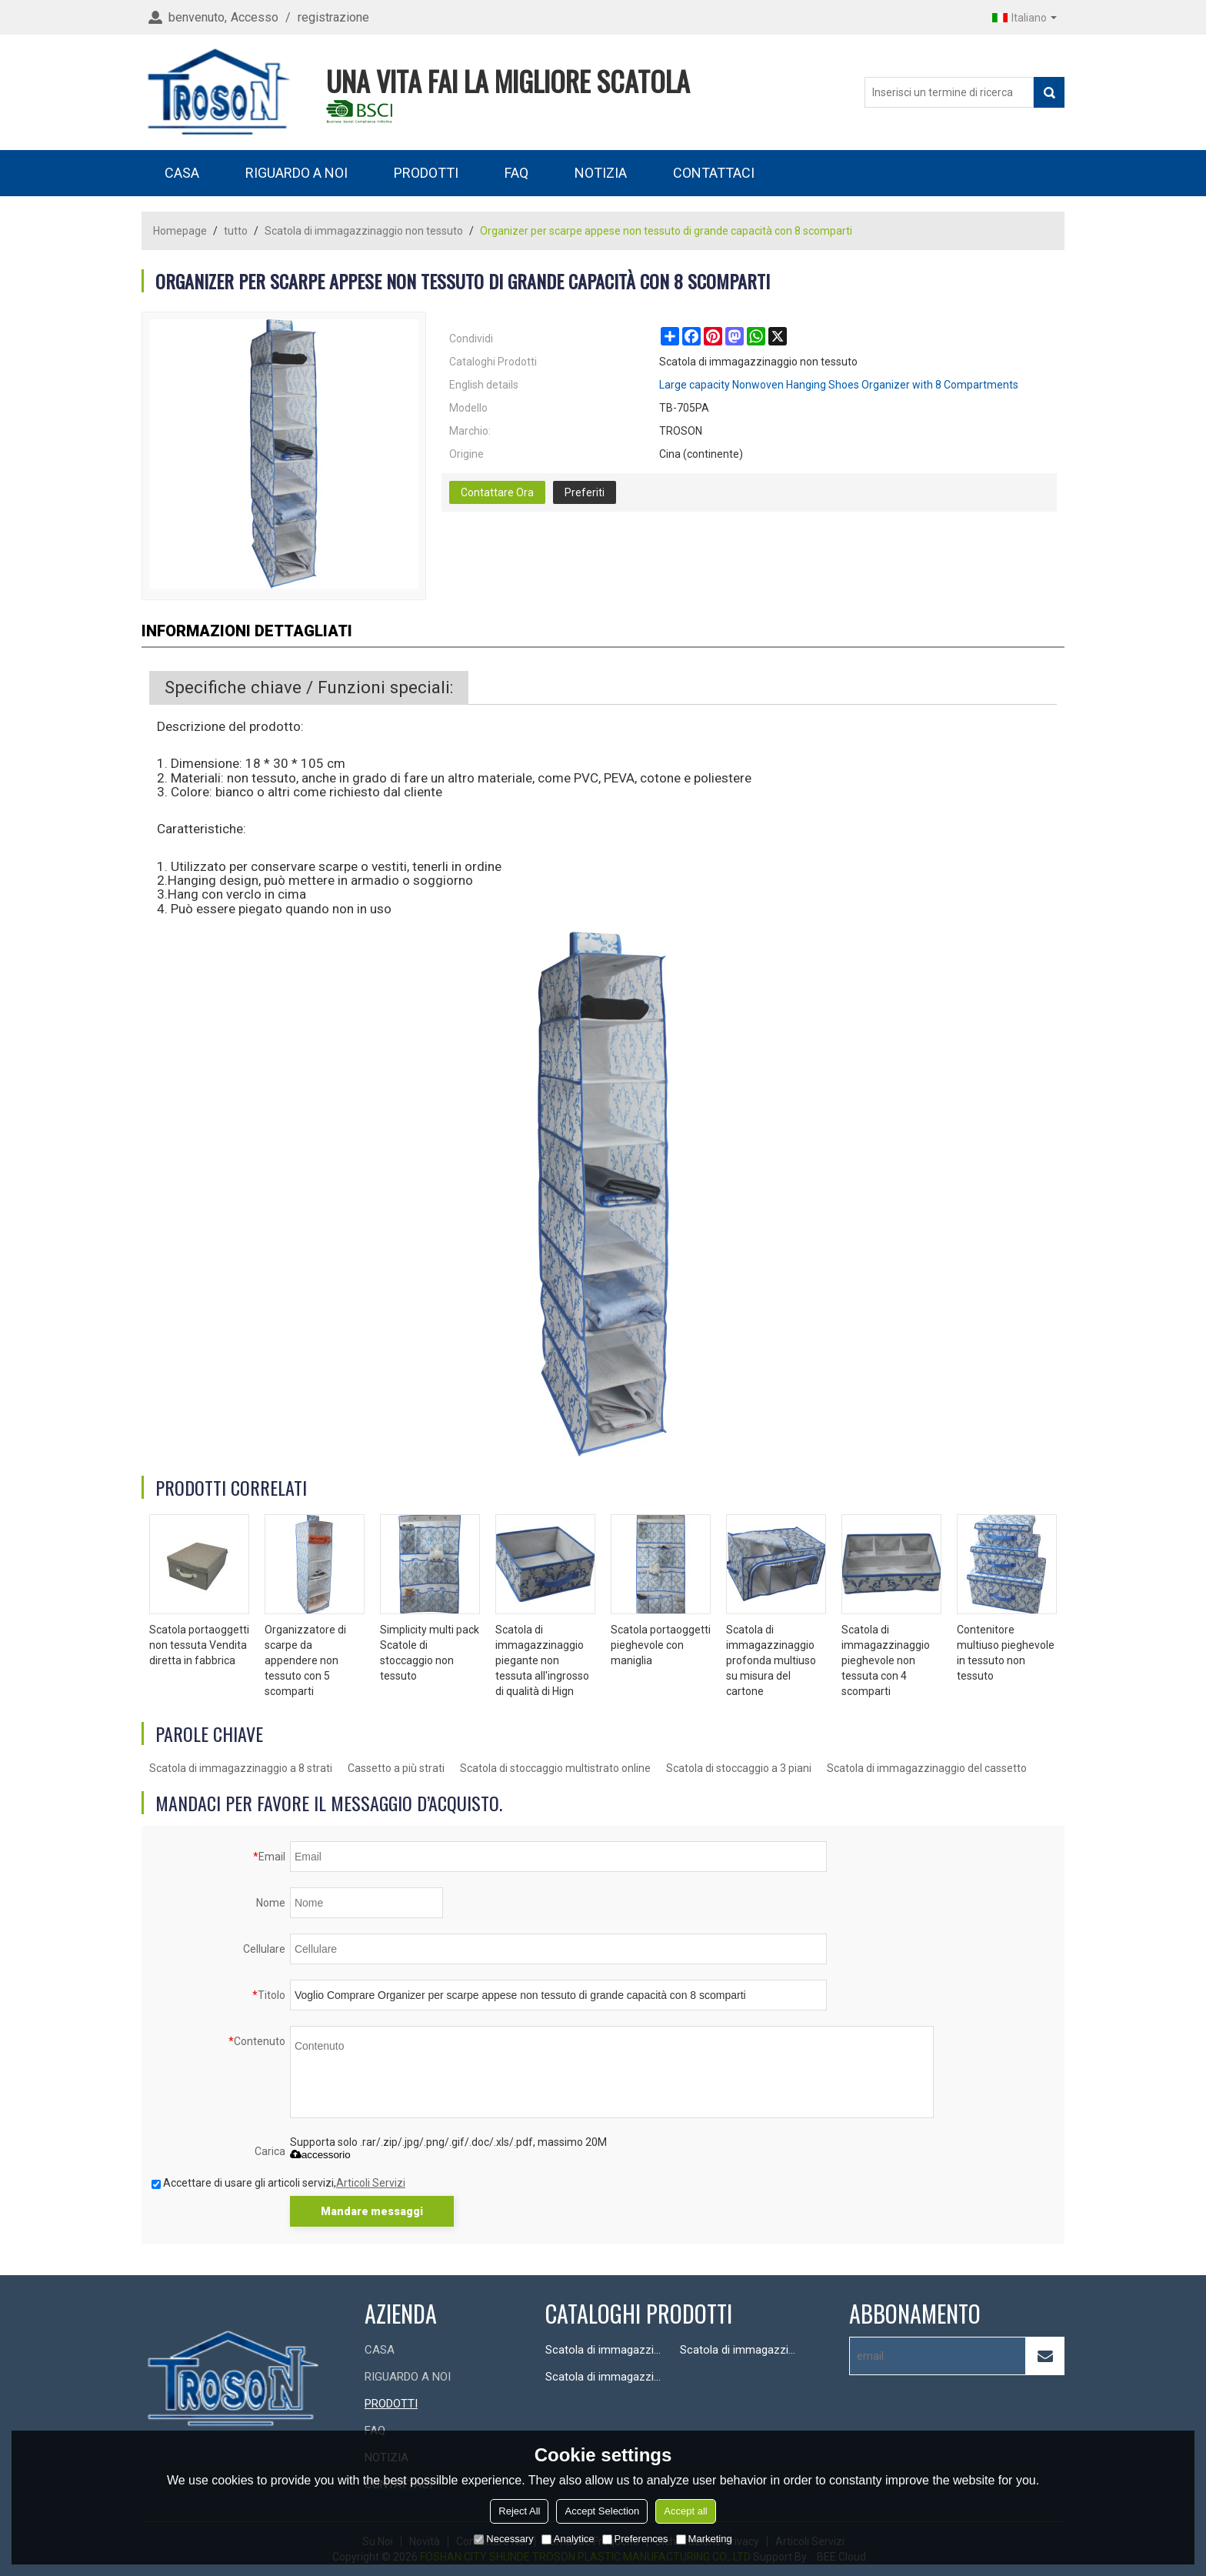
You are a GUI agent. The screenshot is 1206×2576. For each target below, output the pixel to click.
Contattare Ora (497, 492)
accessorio (320, 2155)
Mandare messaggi (372, 2211)
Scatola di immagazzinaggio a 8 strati (240, 1768)
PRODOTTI (426, 173)
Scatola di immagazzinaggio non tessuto (364, 231)
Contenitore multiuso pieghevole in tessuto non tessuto (1005, 1652)
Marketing (704, 2538)
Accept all (685, 2511)
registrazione (333, 17)
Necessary (503, 2538)
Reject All (519, 2511)
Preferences (635, 2538)
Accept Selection (602, 2511)
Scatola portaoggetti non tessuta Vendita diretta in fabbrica (199, 1645)
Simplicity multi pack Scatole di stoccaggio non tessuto (429, 1652)
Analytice (568, 2538)
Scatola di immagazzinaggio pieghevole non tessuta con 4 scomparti (885, 1660)
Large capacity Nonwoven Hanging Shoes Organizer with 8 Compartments (838, 385)
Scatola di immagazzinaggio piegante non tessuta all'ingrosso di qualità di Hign (542, 1660)
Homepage (180, 231)
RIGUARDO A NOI (296, 173)
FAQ (516, 173)
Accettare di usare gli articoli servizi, (278, 2183)
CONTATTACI (714, 173)
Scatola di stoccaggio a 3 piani (738, 1768)
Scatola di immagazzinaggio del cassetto (927, 1768)
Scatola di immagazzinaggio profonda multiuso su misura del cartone (771, 1660)
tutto (236, 231)
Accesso (254, 17)
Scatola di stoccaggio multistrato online (555, 1768)
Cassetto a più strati (396, 1768)
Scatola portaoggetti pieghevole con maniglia (661, 1645)
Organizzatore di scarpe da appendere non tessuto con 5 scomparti (305, 1660)
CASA (182, 173)
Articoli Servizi (370, 2183)
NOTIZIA (601, 173)
